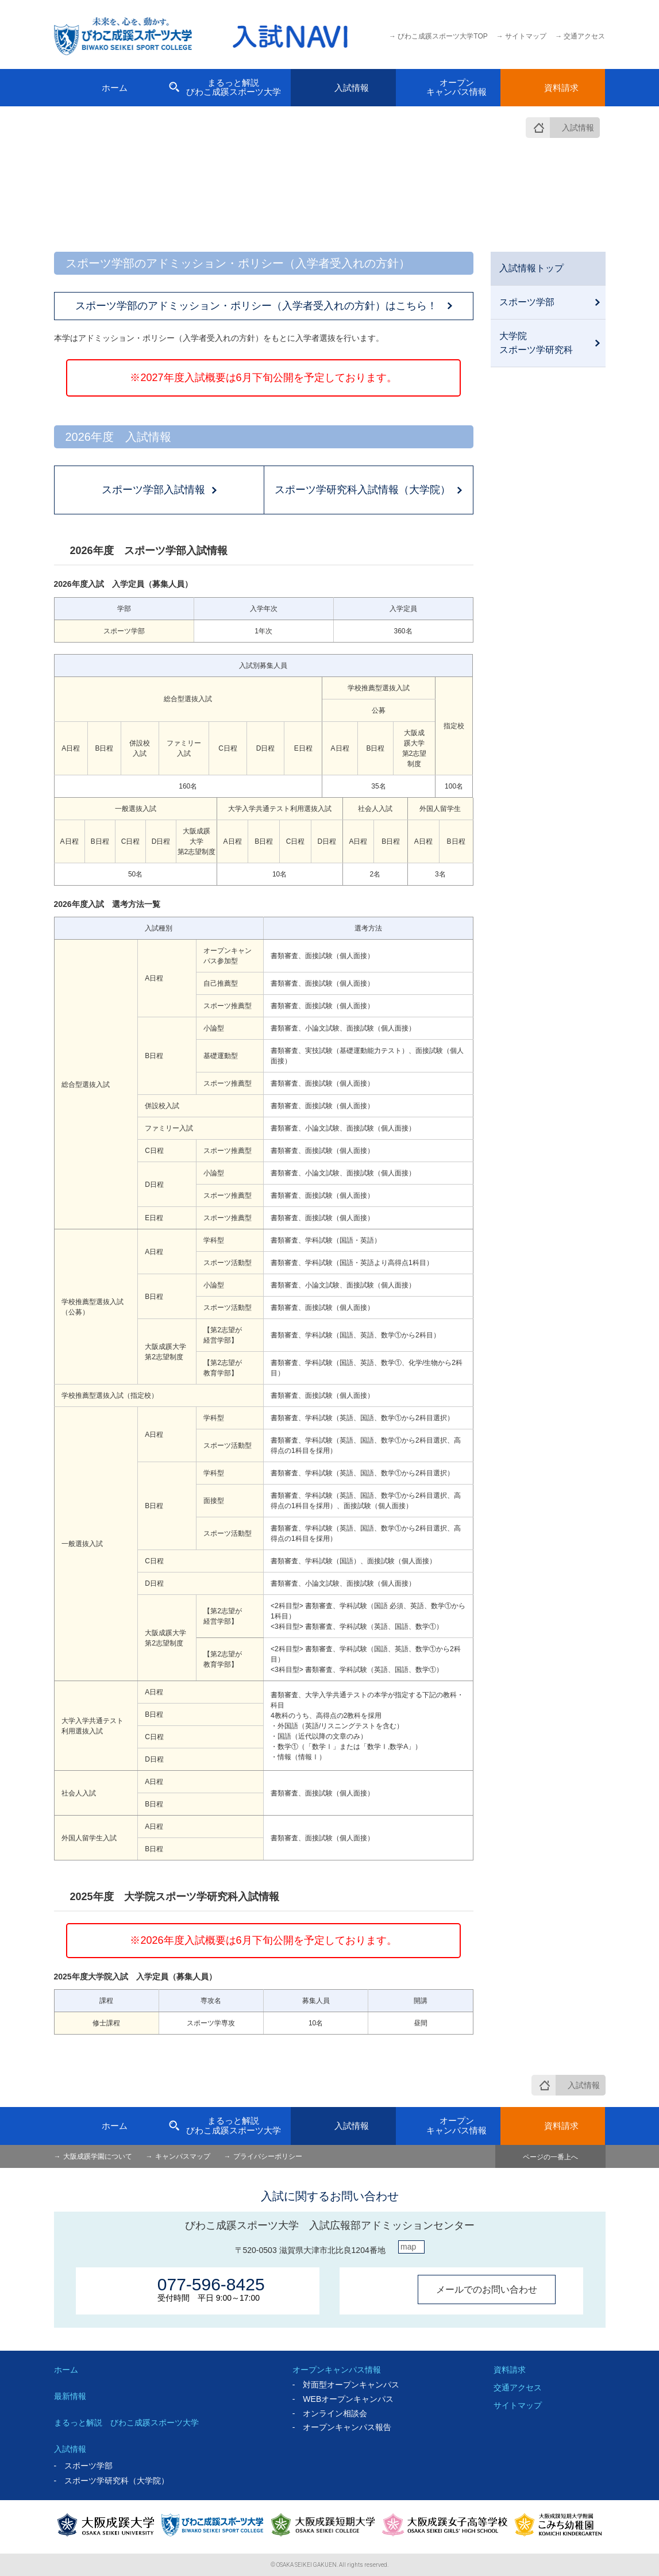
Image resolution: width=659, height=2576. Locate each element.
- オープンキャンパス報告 (342, 2427)
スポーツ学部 (526, 302)
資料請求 (510, 2369)
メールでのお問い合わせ (486, 2289)
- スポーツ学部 (83, 2465)
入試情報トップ (531, 268)
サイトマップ (518, 2405)
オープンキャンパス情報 (336, 2369)
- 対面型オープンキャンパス (346, 2384)
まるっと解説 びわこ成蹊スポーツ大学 (126, 2422)
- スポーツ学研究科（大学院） (111, 2480)
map (408, 2246)
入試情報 (578, 127)
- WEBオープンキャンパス (343, 2399)
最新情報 (70, 2396)
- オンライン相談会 (330, 2413)
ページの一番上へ (550, 2157)
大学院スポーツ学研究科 (536, 343)
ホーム (66, 2369)
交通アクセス (518, 2387)
